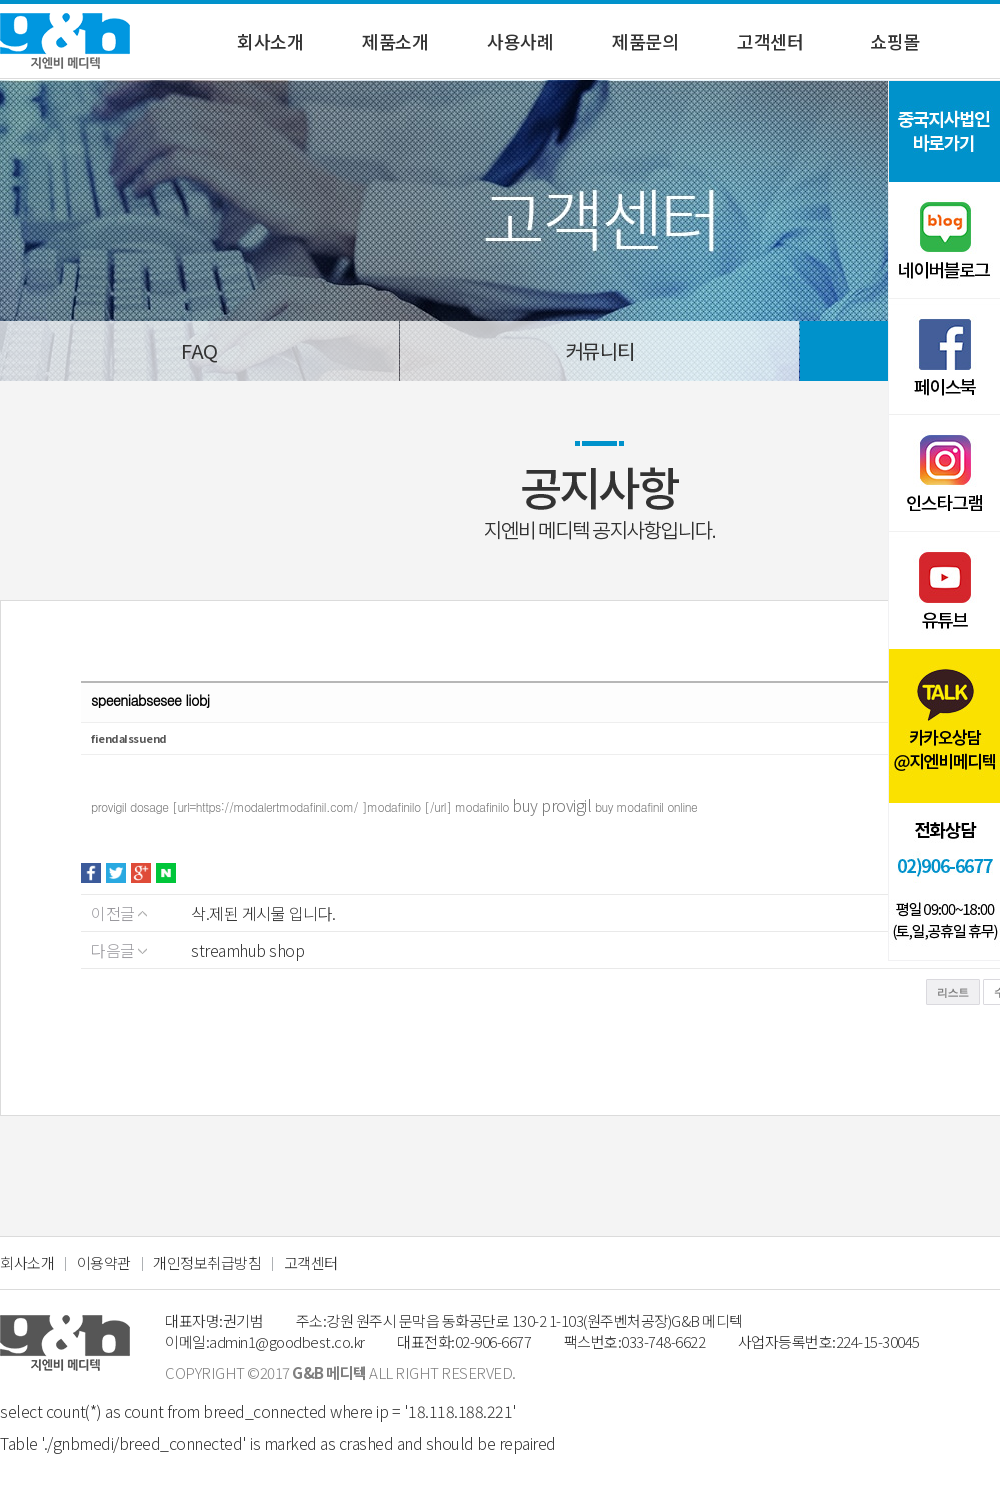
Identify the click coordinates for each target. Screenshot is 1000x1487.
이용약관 (104, 1262)
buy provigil (553, 805)
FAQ (199, 350)
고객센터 (770, 41)
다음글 (119, 950)
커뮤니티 (600, 350)
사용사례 (520, 41)
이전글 (119, 913)
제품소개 (395, 41)
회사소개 (270, 41)
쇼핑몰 (895, 41)
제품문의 (645, 41)
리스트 (953, 992)
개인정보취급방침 (207, 1262)
